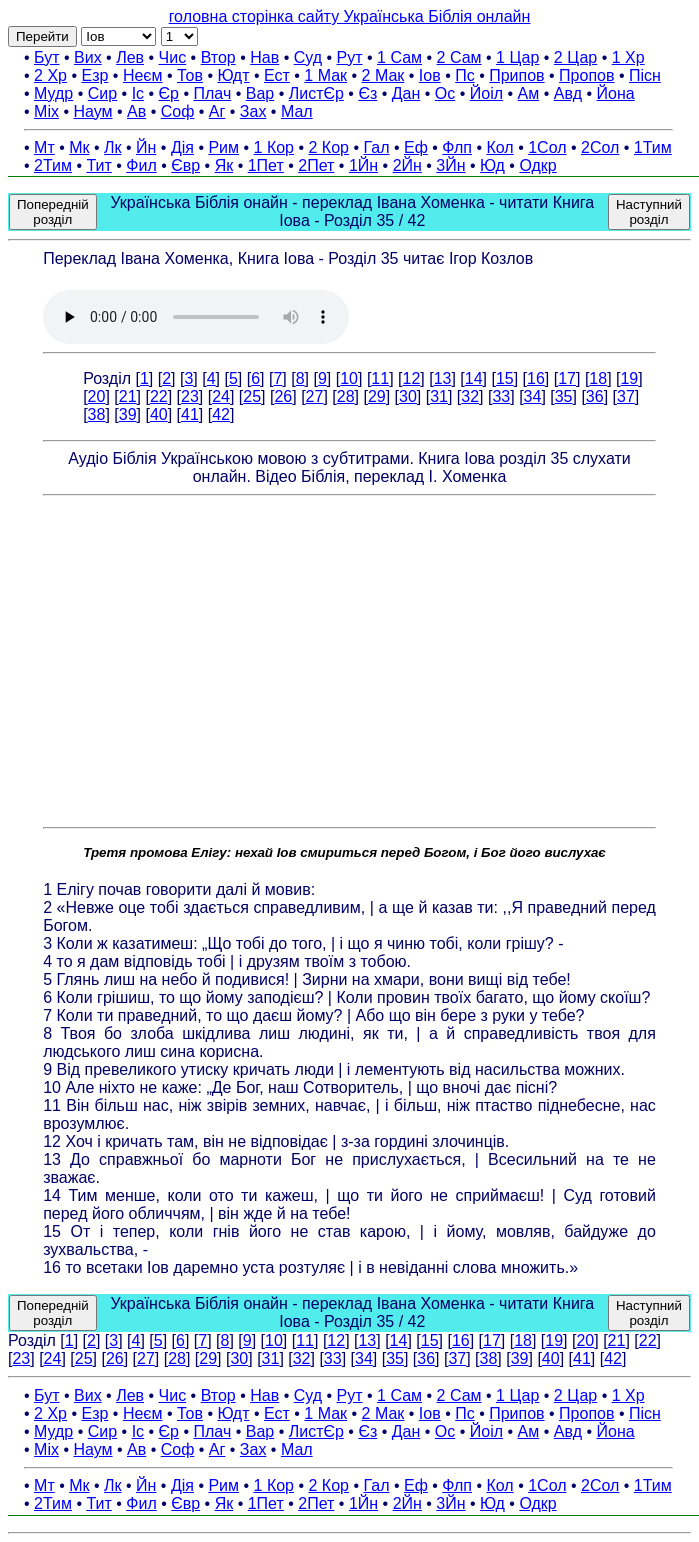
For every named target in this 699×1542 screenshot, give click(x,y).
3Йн (450, 165)
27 (315, 396)
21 (128, 396)
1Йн (363, 165)
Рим (223, 147)
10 (349, 378)
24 (221, 396)
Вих (88, 57)
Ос (445, 93)
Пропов (586, 75)
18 (598, 378)
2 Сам (459, 57)
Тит (98, 165)
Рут (350, 57)
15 (505, 378)
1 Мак (325, 75)
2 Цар (575, 57)
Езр (94, 75)
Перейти (42, 36)
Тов (190, 75)
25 (252, 396)
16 (536, 378)
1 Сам (399, 57)
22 (159, 396)
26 (283, 396)
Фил (141, 165)
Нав (264, 57)
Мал (297, 111)
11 (380, 378)
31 (439, 396)
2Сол (600, 147)
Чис (173, 57)
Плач (213, 93)
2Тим (53, 165)
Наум (92, 111)
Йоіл (486, 93)
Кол (499, 147)
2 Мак (383, 75)
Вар (260, 93)
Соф (178, 111)
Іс (138, 93)
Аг (217, 111)
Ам (529, 93)
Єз (367, 93)
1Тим (653, 147)
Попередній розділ (53, 212)
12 (411, 378)
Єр (169, 93)
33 (501, 396)
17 (567, 378)
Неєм (143, 75)
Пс (465, 75)
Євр (185, 165)
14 (474, 378)
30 (408, 396)
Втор (218, 57)
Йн (146, 147)
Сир (102, 93)
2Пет (316, 165)
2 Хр (50, 75)
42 (221, 414)
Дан (406, 93)
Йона (616, 93)
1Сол (547, 147)
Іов (430, 75)
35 (564, 396)
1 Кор (274, 147)
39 (128, 414)
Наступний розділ (649, 212)
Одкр (537, 165)
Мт (44, 147)
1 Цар (517, 57)
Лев (130, 57)
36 (595, 396)
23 (190, 396)
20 (97, 396)
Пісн (645, 75)
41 (190, 414)
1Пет (266, 165)
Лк (113, 147)
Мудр (53, 93)
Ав (136, 111)
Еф (416, 147)
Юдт (233, 75)
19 (629, 378)
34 (533, 396)
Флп (457, 147)
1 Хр (628, 57)
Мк (79, 147)
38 (97, 414)
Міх (46, 111)
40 (159, 414)
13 (443, 378)
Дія (182, 147)
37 (626, 396)
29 (377, 396)
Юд (492, 165)
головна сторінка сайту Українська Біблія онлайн (350, 16)
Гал (376, 147)
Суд (308, 57)
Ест (277, 75)
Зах (253, 111)
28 (346, 396)
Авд (568, 93)
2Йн (407, 165)
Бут (46, 57)
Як (224, 165)
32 (470, 396)
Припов (516, 75)
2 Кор (329, 147)
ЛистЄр (316, 93)
